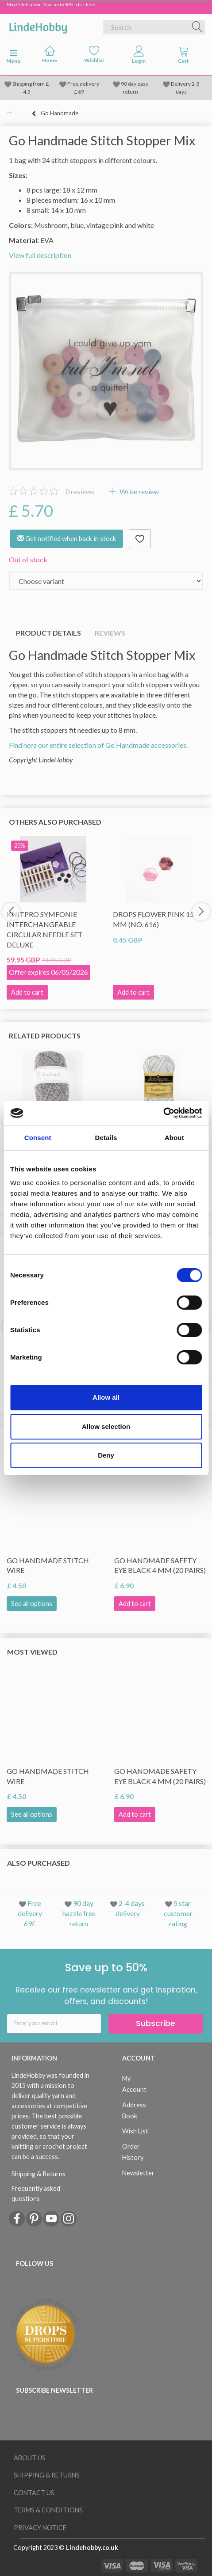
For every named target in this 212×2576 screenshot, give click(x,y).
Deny (106, 1455)
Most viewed (32, 1652)
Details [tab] (106, 1137)
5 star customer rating (178, 1913)
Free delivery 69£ (30, 1913)
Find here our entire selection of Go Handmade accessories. (98, 745)
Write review (138, 491)
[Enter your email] (54, 2024)
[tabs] (183, 56)
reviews (80, 491)
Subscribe (155, 2023)
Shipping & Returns (39, 2174)
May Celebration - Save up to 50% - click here (51, 4)
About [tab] (174, 1137)
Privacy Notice (40, 2527)
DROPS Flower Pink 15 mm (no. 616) (153, 919)
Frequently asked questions (36, 2193)
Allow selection (106, 1426)
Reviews (110, 633)
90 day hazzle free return (79, 1913)
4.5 (27, 91)
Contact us (34, 2492)
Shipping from (29, 83)
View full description (40, 255)
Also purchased (38, 1863)
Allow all (106, 1397)
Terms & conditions (48, 2510)
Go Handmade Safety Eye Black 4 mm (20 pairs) (160, 1565)
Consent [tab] (37, 1137)
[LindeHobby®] (38, 25)
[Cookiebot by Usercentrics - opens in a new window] (163, 1113)
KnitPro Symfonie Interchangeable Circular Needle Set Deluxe (45, 929)
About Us (30, 2458)
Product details (48, 633)
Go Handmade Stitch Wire (48, 1565)
